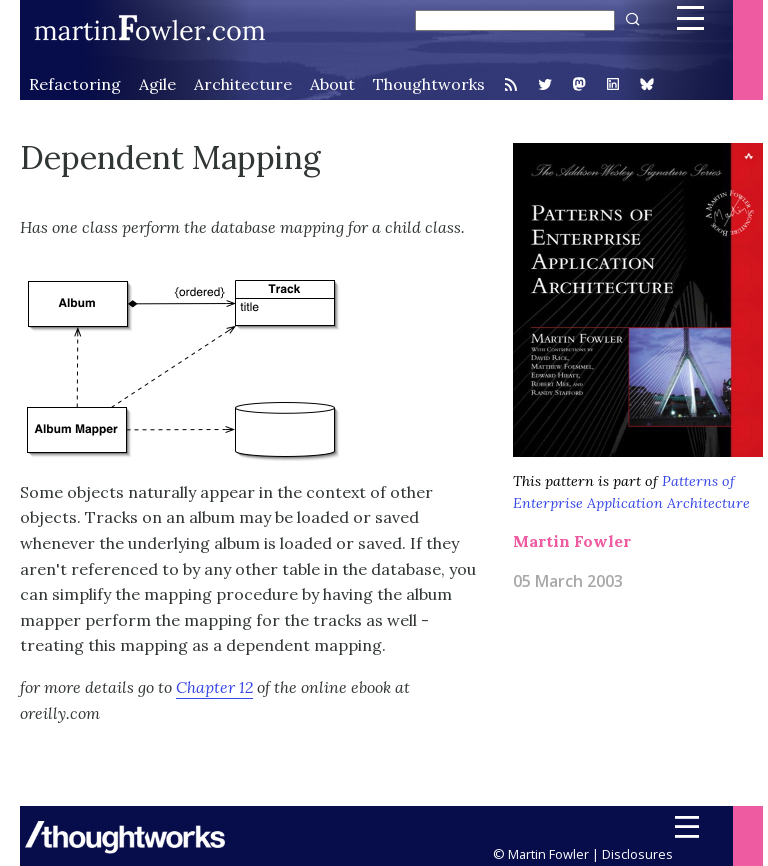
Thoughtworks (429, 84)
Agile (157, 84)
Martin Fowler (572, 541)
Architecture (243, 84)
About (332, 84)
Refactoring (75, 84)
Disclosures (637, 854)
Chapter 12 (214, 687)
